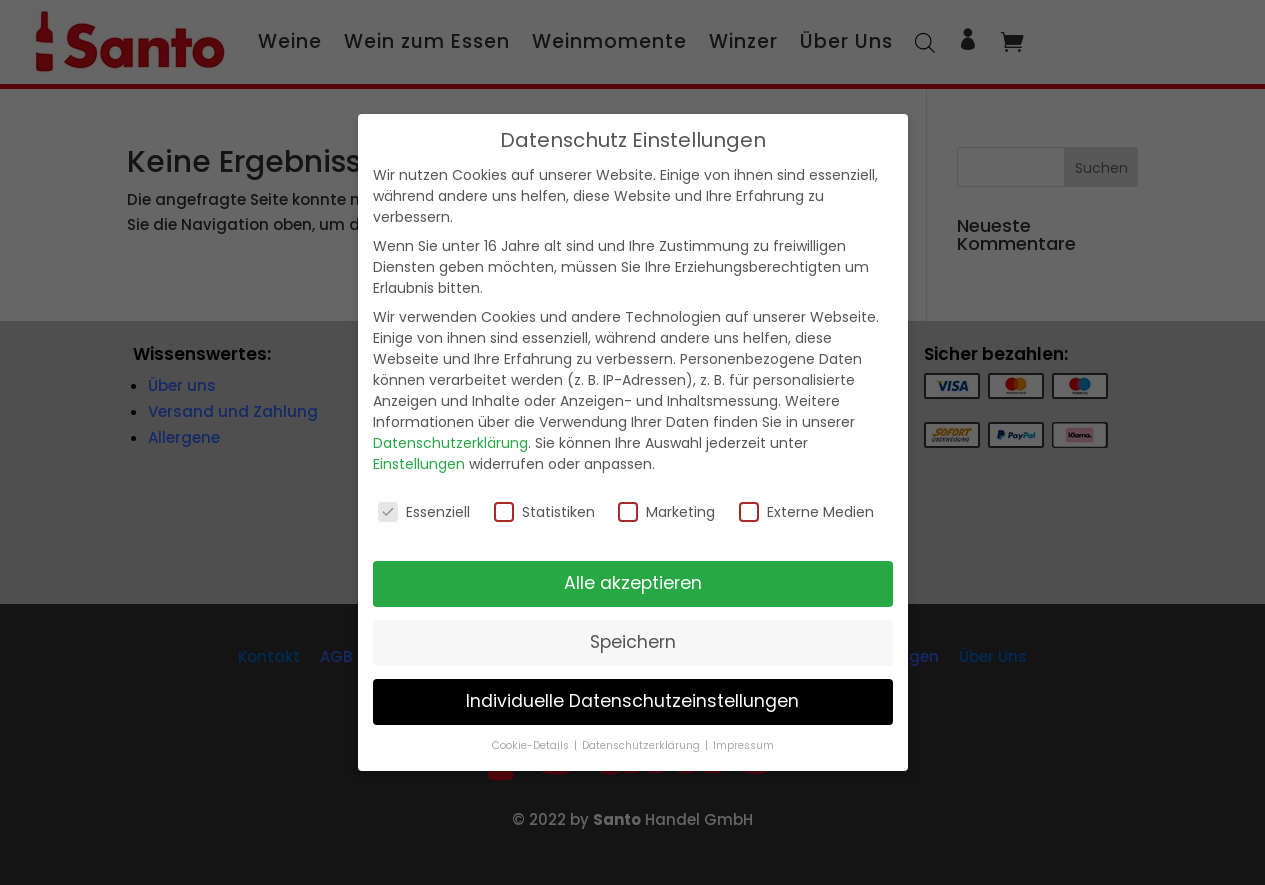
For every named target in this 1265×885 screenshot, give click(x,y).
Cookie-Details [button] (532, 745)
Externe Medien (806, 512)
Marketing (666, 512)
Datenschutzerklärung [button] (642, 745)
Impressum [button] (743, 745)
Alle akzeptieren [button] (633, 583)
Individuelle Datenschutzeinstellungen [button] (632, 701)
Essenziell (424, 512)
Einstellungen (419, 464)
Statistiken (544, 512)
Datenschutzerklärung (450, 443)
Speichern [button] (633, 642)
